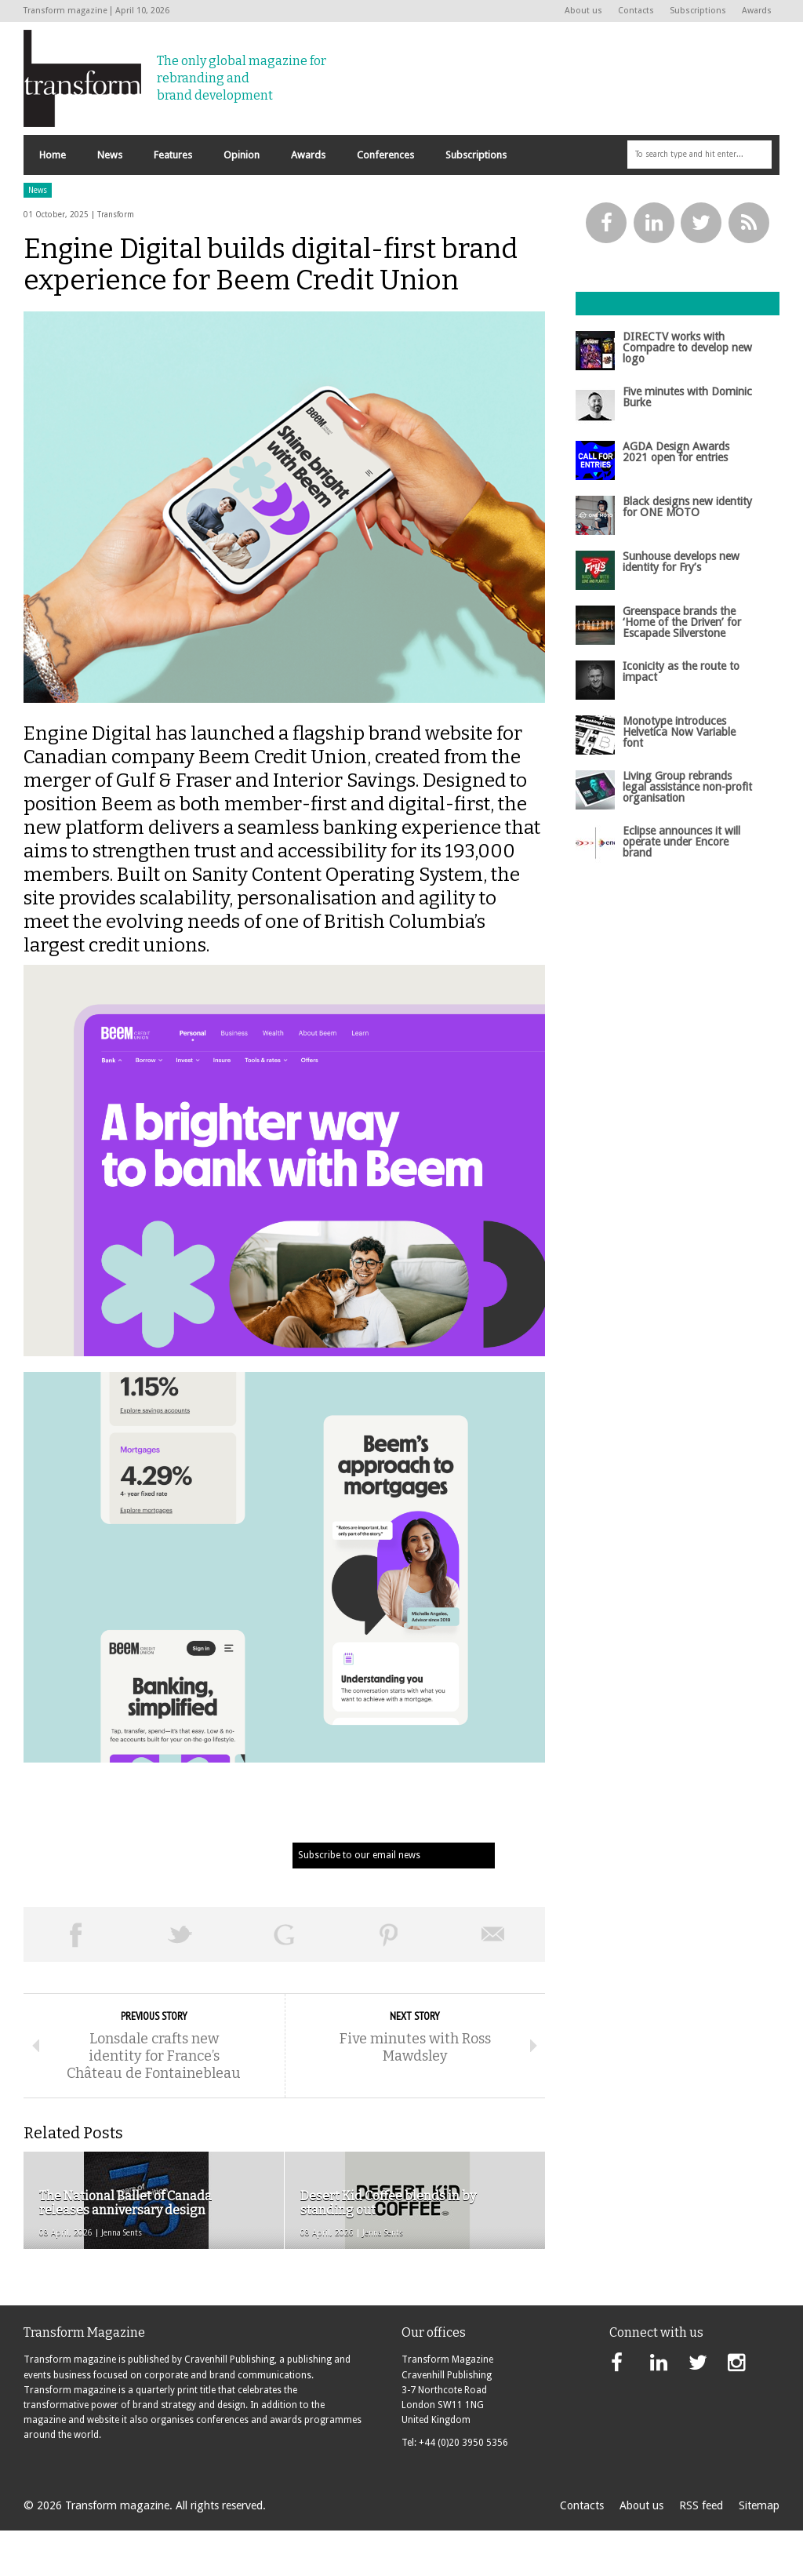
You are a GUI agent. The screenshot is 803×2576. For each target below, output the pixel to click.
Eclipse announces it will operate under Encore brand (681, 887)
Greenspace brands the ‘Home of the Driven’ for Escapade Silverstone (682, 668)
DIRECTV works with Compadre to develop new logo (687, 393)
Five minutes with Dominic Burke (687, 442)
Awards (757, 10)
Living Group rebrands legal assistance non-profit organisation (687, 832)
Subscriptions (698, 10)
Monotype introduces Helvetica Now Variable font (679, 777)
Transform (115, 260)
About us (583, 10)
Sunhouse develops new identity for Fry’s (681, 607)
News (37, 235)
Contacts (636, 10)
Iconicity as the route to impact (681, 717)
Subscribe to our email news (359, 1900)
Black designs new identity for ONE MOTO (687, 552)
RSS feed (701, 2551)
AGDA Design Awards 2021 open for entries (676, 497)
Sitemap (759, 2551)
